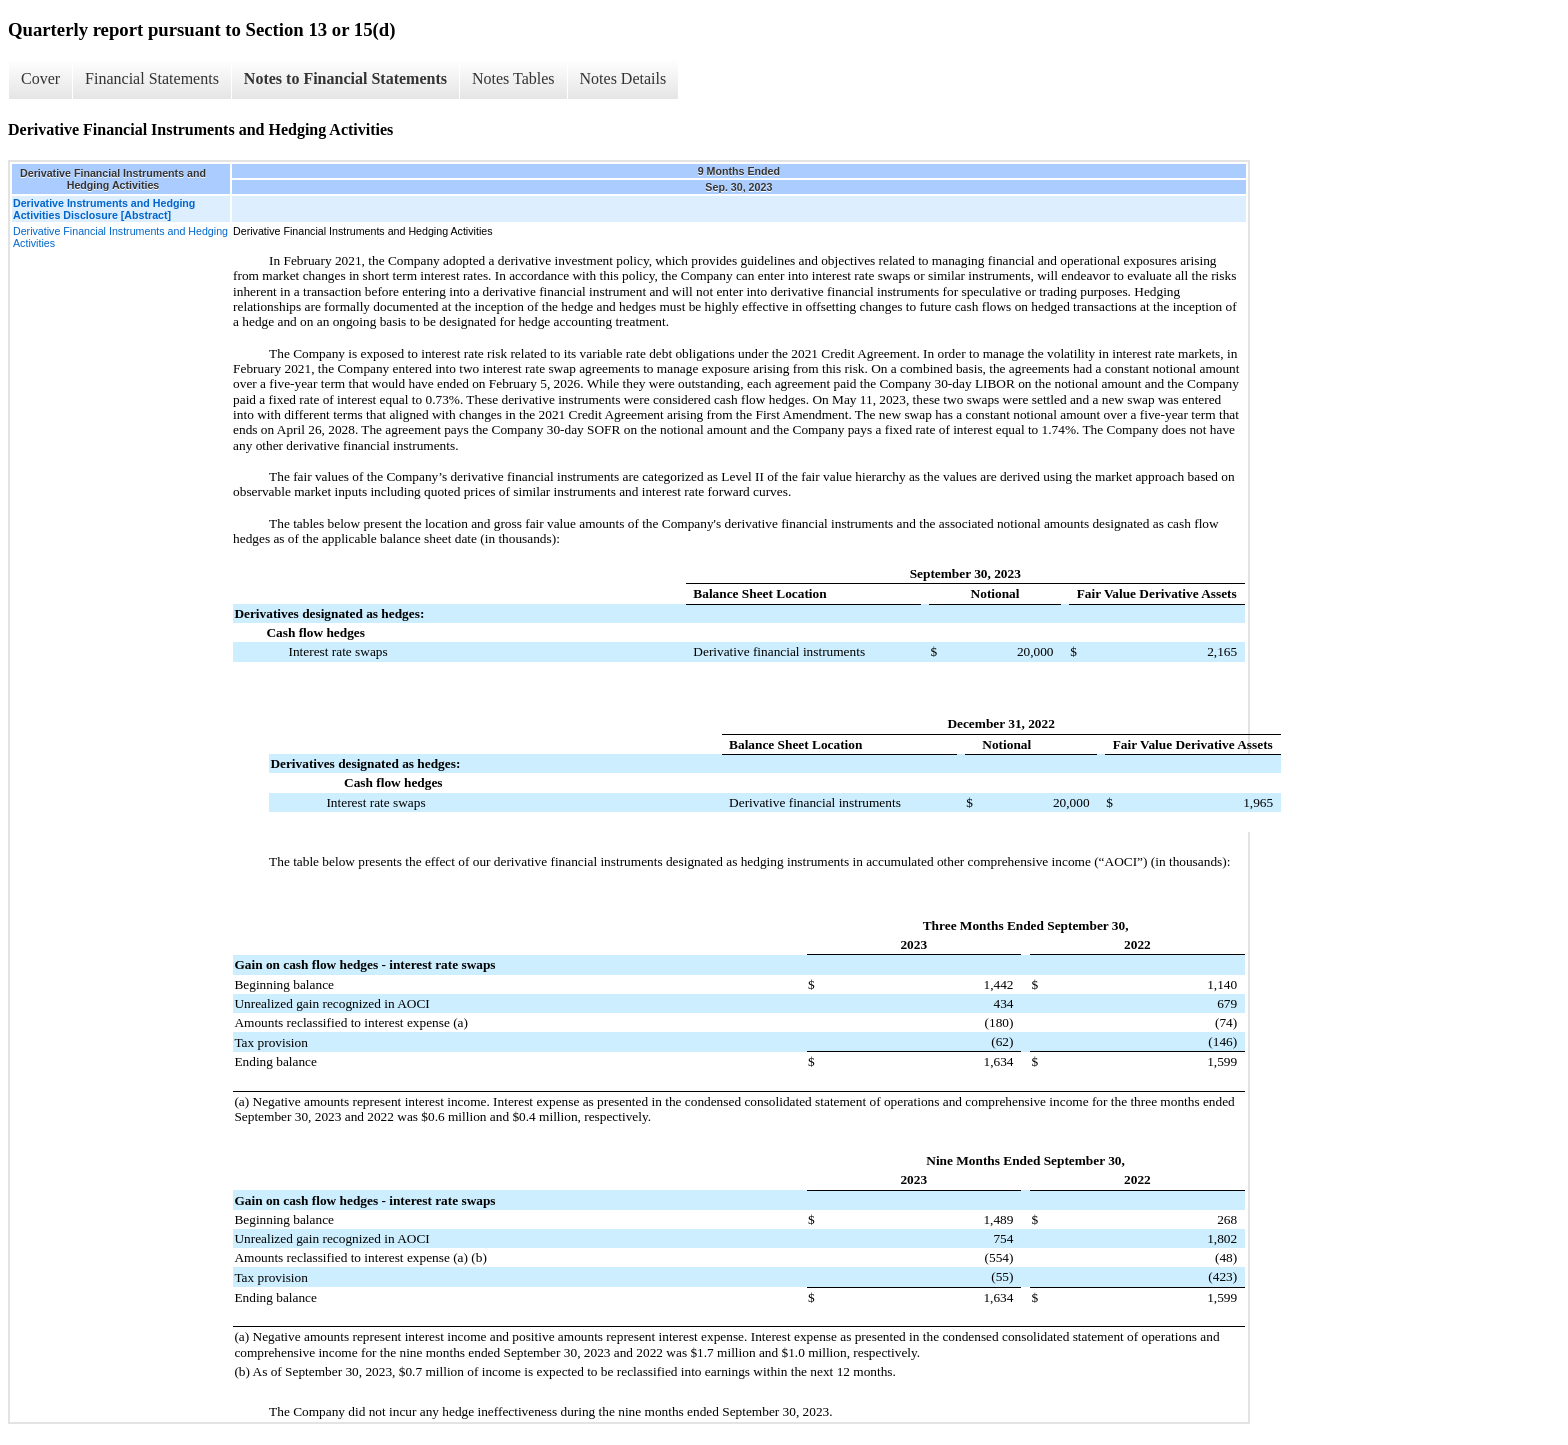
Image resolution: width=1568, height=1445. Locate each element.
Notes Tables (513, 78)
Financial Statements (152, 78)
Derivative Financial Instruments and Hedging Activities (120, 237)
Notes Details (623, 78)
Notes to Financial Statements (345, 78)
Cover (40, 78)
